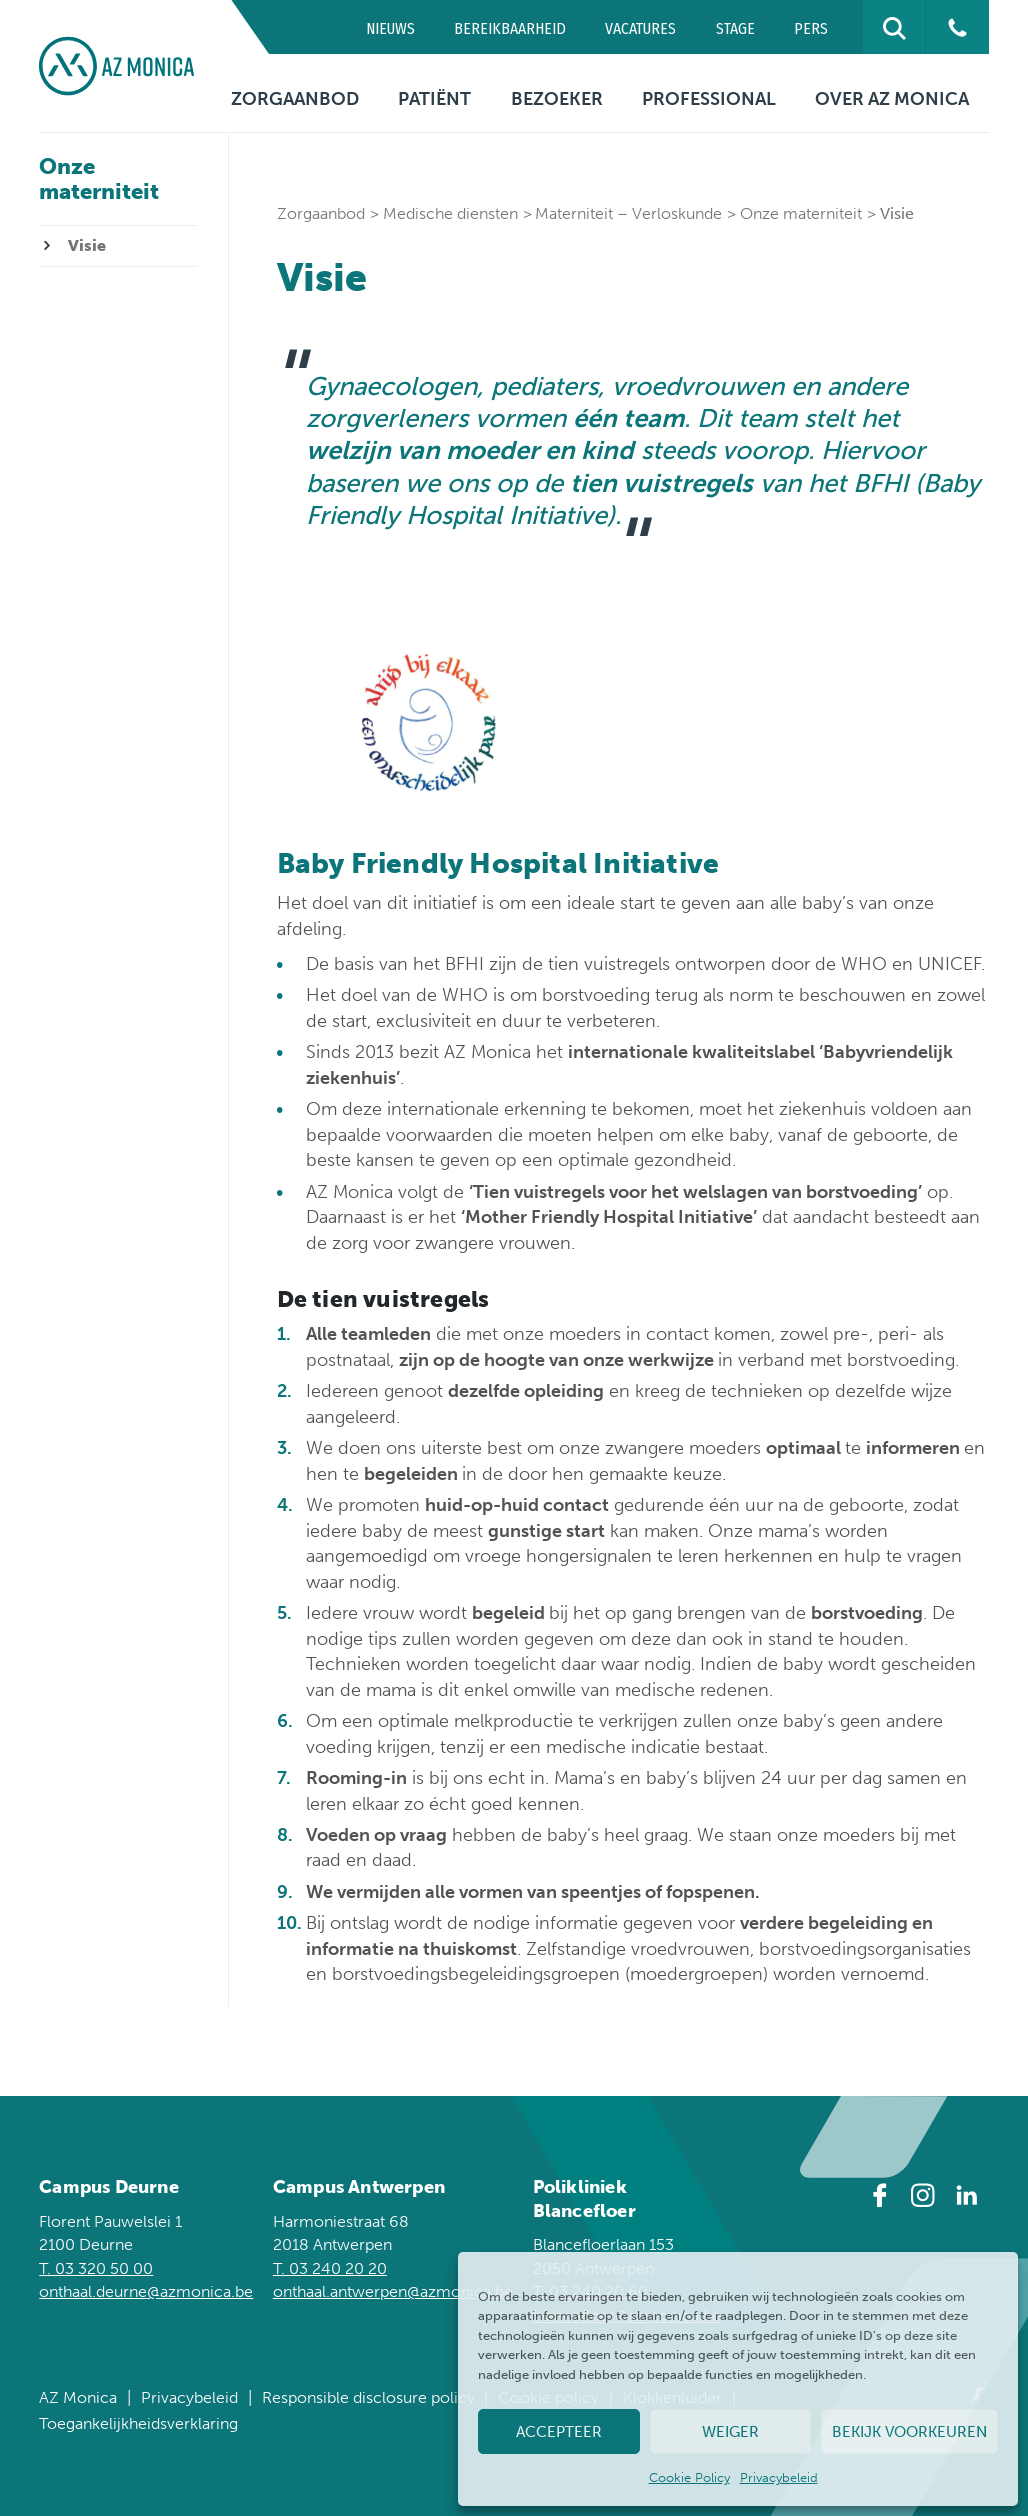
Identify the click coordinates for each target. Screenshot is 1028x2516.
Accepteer (559, 2432)
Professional (709, 99)
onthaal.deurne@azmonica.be (146, 2291)
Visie (87, 245)
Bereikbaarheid (510, 28)
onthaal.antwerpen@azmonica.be (393, 2291)
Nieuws (390, 28)
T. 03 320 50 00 (96, 2268)
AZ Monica (78, 2397)
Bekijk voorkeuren (909, 2432)
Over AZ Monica (892, 99)
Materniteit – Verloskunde (628, 213)
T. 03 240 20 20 (330, 2268)
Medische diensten (450, 213)
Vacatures (640, 28)
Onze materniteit (801, 213)
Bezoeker (557, 99)
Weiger (730, 2432)
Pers (811, 28)
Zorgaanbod (295, 99)
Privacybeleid (779, 2477)
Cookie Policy (689, 2477)
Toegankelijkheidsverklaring (138, 2423)
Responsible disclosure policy (368, 2397)
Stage (735, 28)
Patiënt (434, 99)
